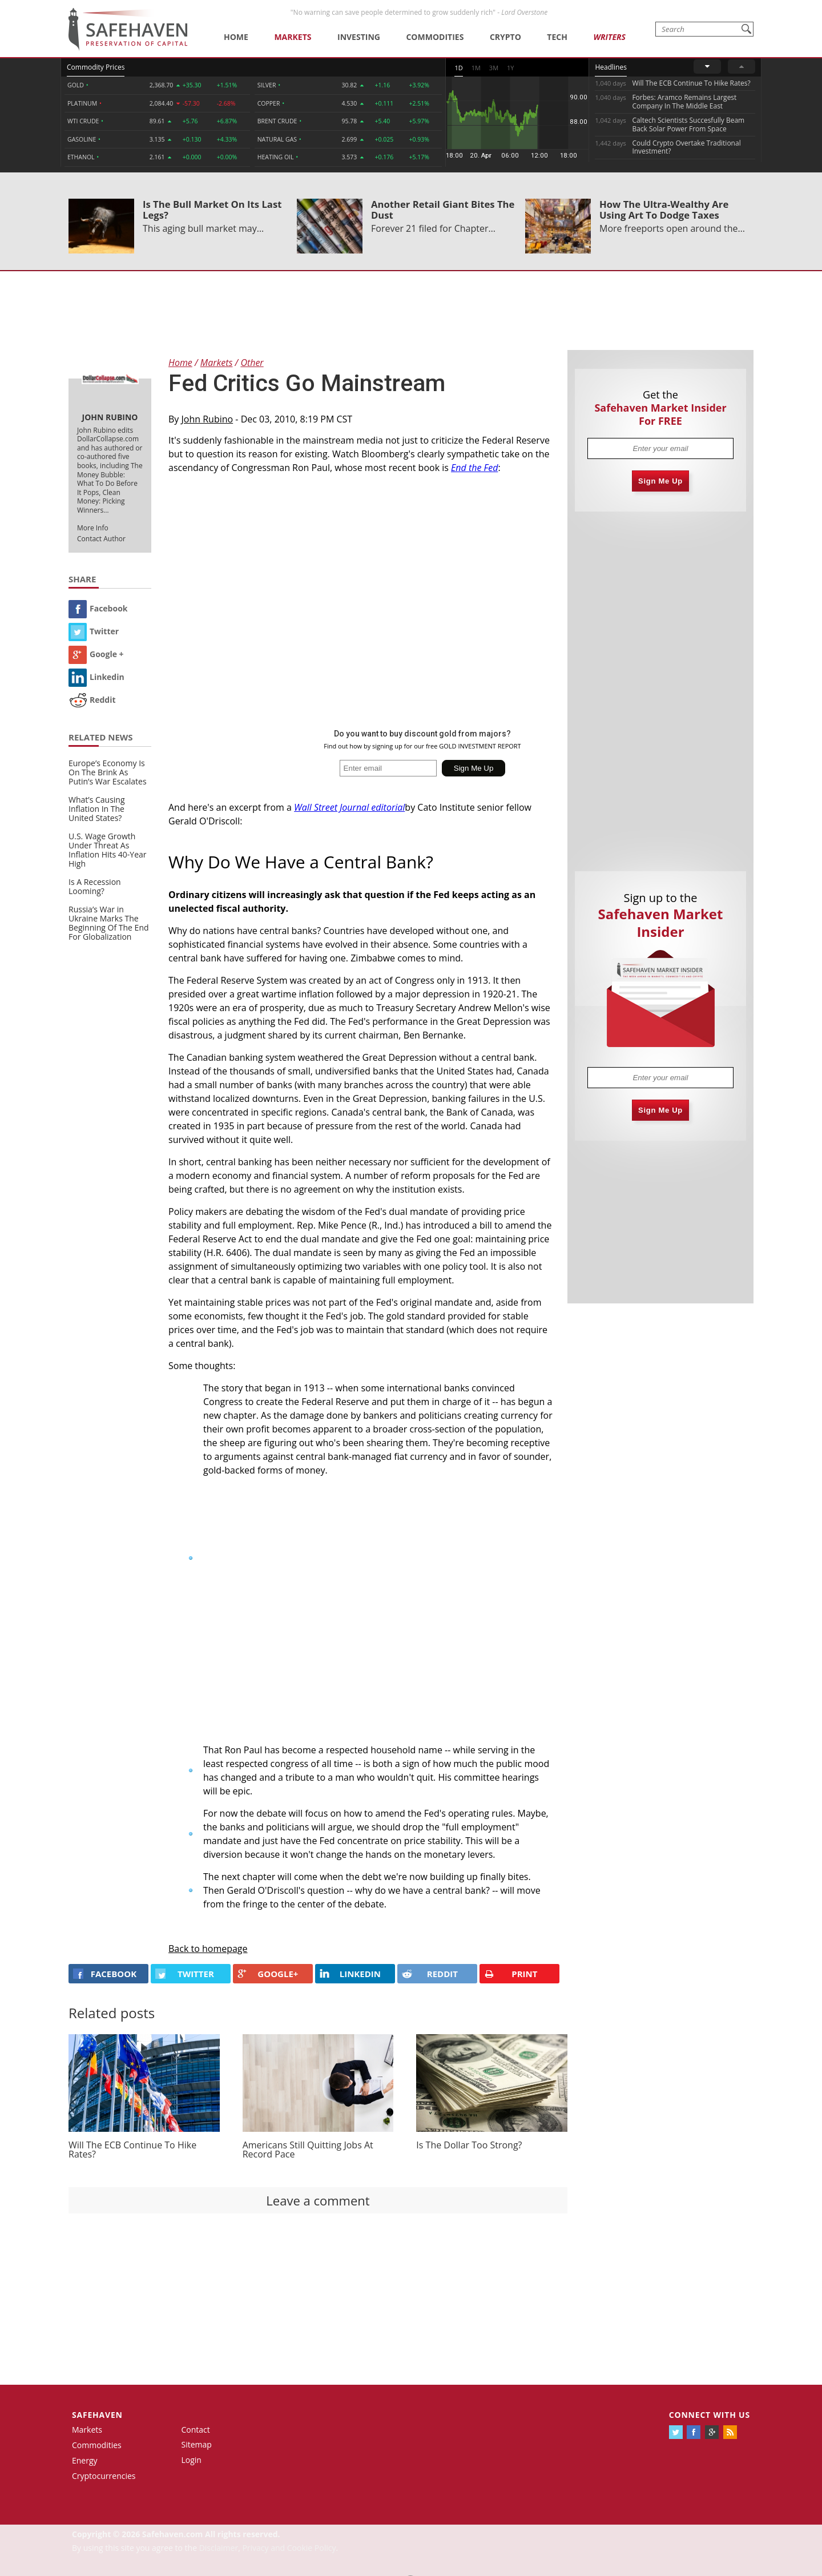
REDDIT (430, 1973)
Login (192, 2459)
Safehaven (97, 2414)
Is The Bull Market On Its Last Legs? (212, 210)
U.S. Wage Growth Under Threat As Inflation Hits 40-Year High (107, 850)
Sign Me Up (660, 481)
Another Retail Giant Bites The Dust (442, 210)
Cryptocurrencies (104, 2475)
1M (476, 67)
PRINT (511, 1974)
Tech (557, 36)
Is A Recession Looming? (94, 886)
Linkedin (96, 676)
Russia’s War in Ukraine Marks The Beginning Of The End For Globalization (108, 923)
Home (236, 36)
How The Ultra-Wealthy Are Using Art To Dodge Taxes (663, 210)
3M (493, 67)
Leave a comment (317, 2200)
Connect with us (709, 2414)
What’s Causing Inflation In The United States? (96, 808)
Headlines (610, 67)
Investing (358, 36)
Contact (196, 2429)
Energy (85, 2460)
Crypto (505, 36)
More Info (92, 528)
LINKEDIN (350, 1973)
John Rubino (207, 419)
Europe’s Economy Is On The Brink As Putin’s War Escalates (107, 772)
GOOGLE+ (267, 1973)
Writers (609, 36)
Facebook (98, 608)
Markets (292, 36)
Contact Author (101, 539)
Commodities (435, 36)
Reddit (92, 699)
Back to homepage (208, 1948)
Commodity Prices (95, 67)
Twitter (93, 631)
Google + (96, 654)
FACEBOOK (104, 1973)
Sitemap (197, 2444)
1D (458, 67)
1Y (510, 67)
